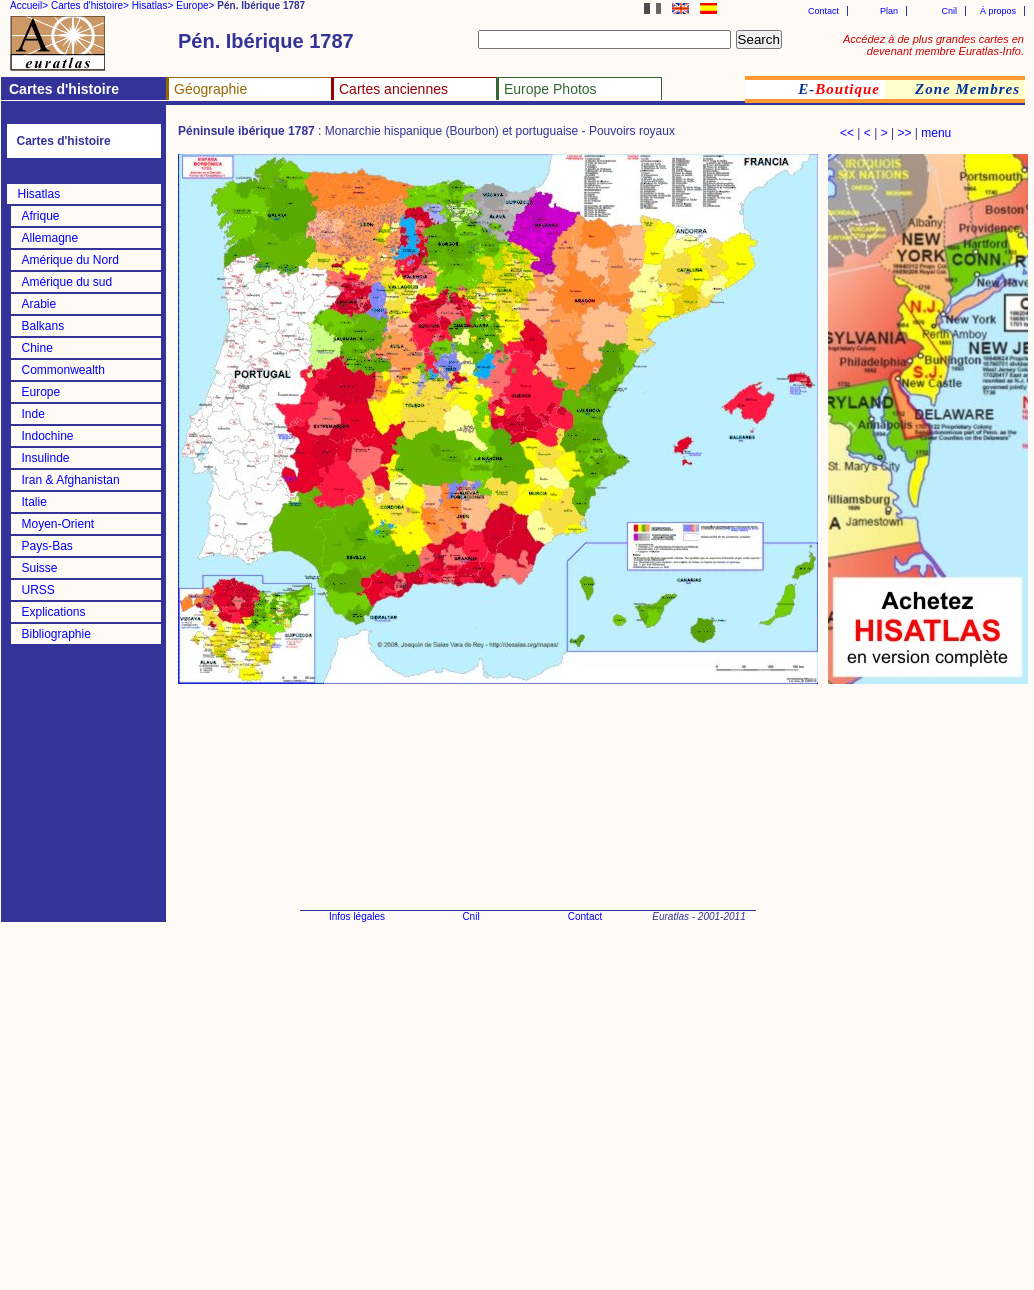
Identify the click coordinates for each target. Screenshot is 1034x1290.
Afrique (41, 216)
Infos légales (357, 916)
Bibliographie (56, 634)
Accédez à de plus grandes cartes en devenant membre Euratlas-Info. (933, 45)
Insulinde (46, 458)
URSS (38, 590)
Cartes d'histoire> (90, 5)
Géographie (210, 89)
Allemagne (50, 238)
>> (904, 133)
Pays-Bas (47, 546)
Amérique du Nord (70, 260)
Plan (889, 11)
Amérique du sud (67, 282)
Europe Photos (550, 89)
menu (936, 133)
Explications (54, 612)
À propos (998, 11)
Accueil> (29, 5)
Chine (37, 348)
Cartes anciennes (393, 89)
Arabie (39, 304)
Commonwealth (63, 370)
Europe (41, 392)
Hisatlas (39, 194)
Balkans (43, 326)
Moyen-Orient (58, 524)
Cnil (949, 11)
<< (847, 133)
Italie (34, 502)
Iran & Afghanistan (71, 480)
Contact (823, 11)
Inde (33, 414)
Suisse (40, 568)
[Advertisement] (926, 990)
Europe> (195, 5)
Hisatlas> (152, 5)
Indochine (48, 436)
